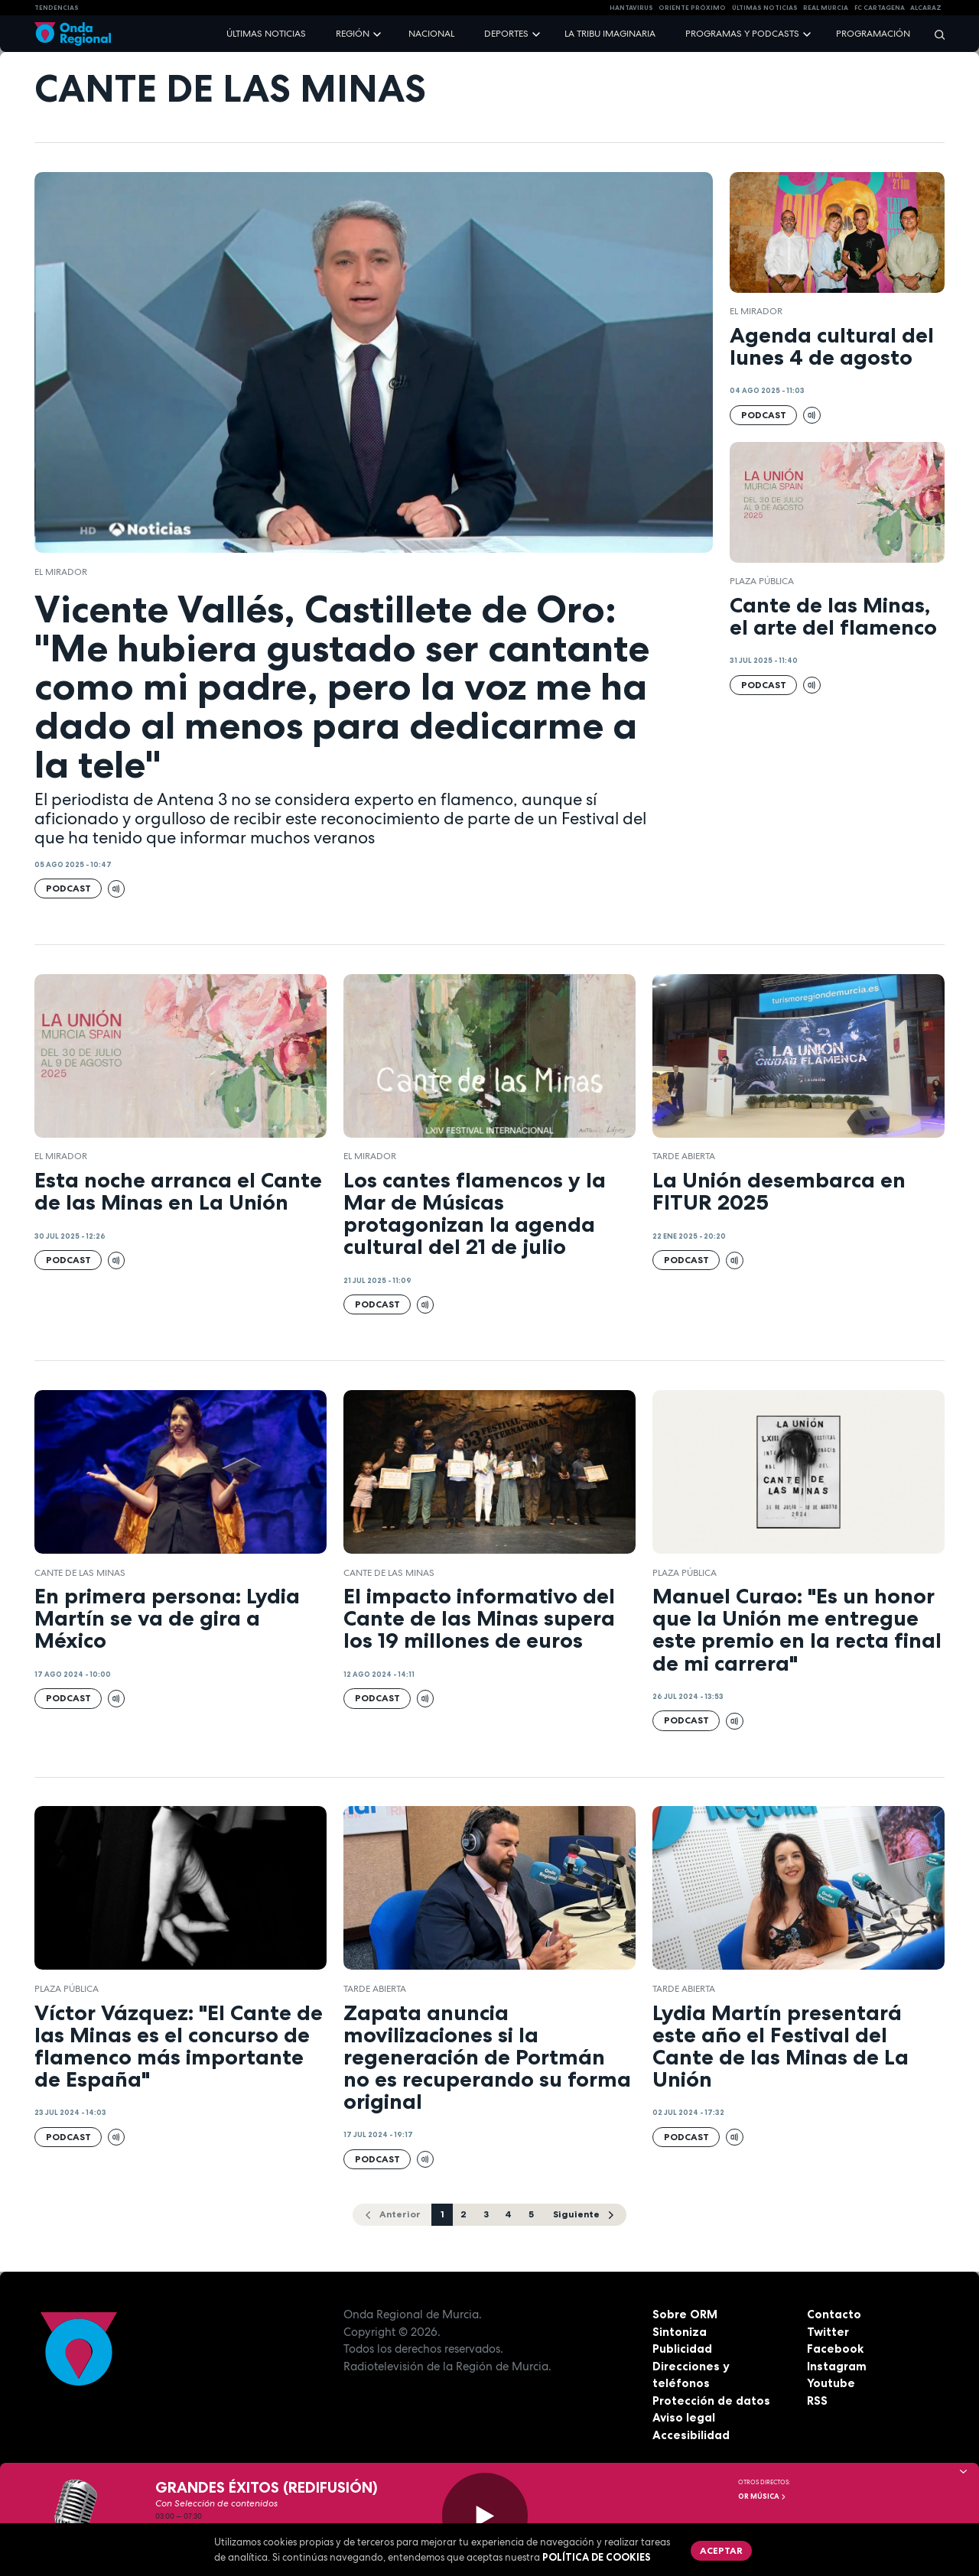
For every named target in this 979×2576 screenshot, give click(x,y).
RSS (817, 2400)
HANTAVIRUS (631, 7)
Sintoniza (679, 2331)
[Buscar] (935, 34)
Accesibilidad (691, 2435)
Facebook (835, 2348)
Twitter (828, 2331)
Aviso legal (683, 2417)
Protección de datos (711, 2400)
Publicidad (682, 2348)
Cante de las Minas (79, 1573)
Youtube (831, 2383)
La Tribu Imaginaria (609, 34)
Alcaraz (926, 7)
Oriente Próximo (692, 7)
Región (352, 34)
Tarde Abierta (683, 1156)
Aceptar (721, 2550)
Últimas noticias (266, 34)
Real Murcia (825, 7)
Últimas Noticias (765, 7)
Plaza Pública (762, 581)
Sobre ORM (684, 2314)
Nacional (431, 34)
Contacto (834, 2314)
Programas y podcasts (742, 34)
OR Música (762, 2496)
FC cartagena (879, 7)
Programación (873, 34)
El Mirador (60, 572)
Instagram (837, 2366)
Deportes (506, 34)
